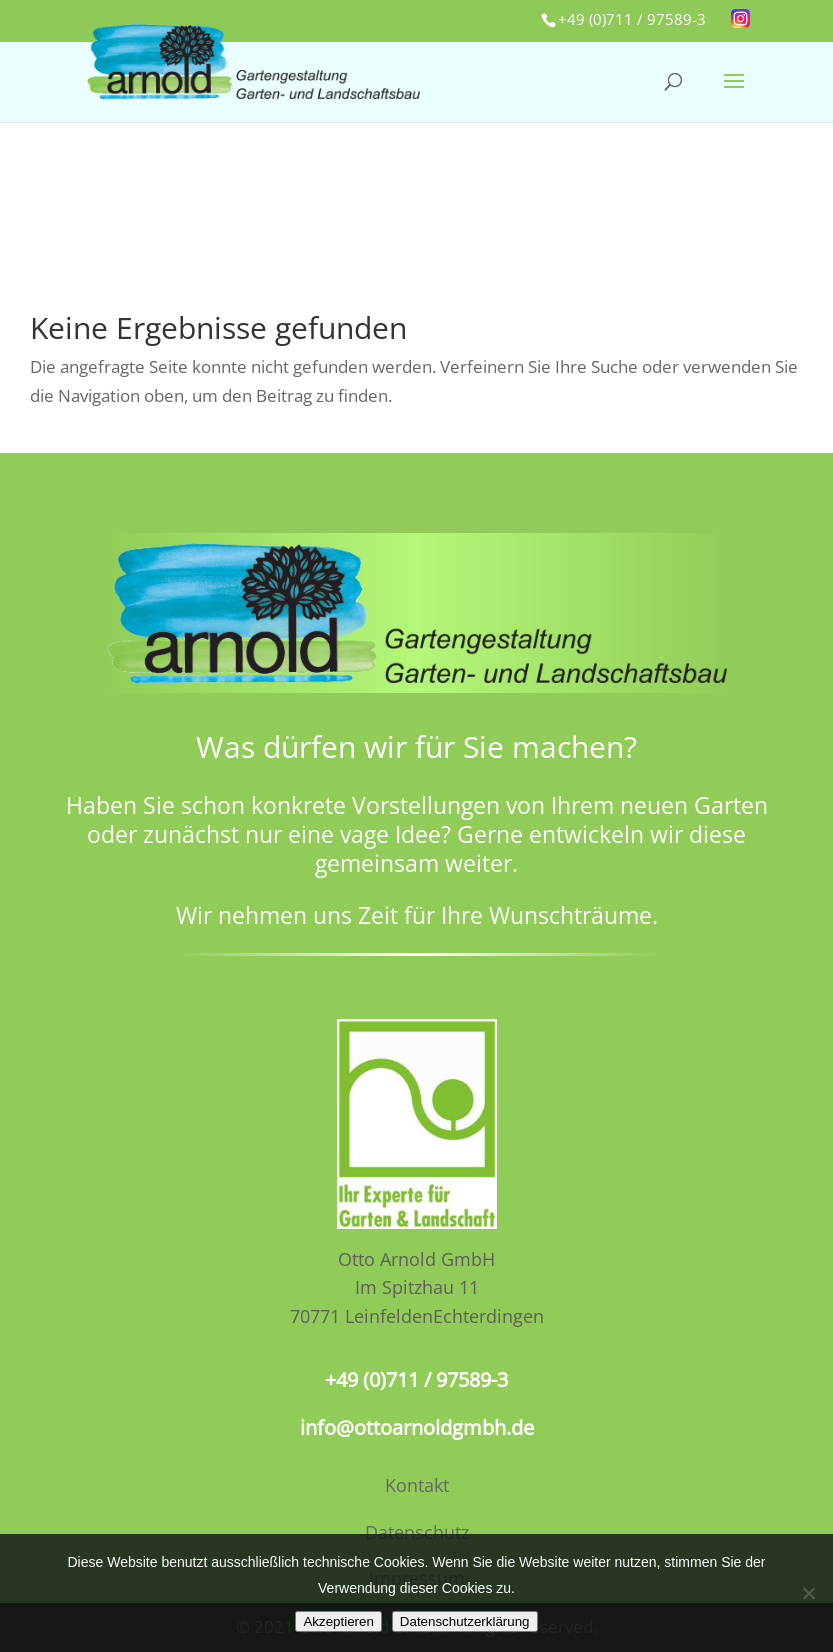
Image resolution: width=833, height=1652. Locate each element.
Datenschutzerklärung (465, 1621)
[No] (808, 1593)
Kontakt (417, 1485)
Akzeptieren (338, 1621)
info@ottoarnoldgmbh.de (417, 1427)
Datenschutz (417, 1532)
